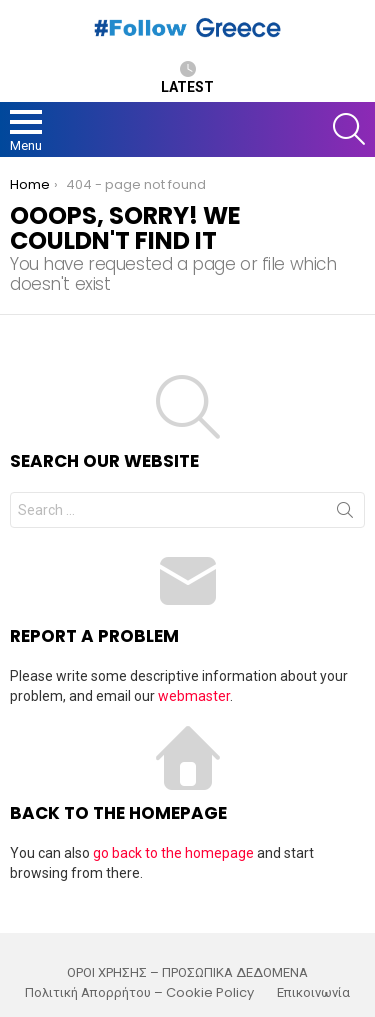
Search (345, 514)
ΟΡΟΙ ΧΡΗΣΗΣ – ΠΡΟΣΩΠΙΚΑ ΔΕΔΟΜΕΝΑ (187, 973)
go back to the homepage (173, 853)
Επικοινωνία (313, 993)
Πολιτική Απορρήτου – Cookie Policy (139, 993)
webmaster (194, 696)
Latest (187, 78)
